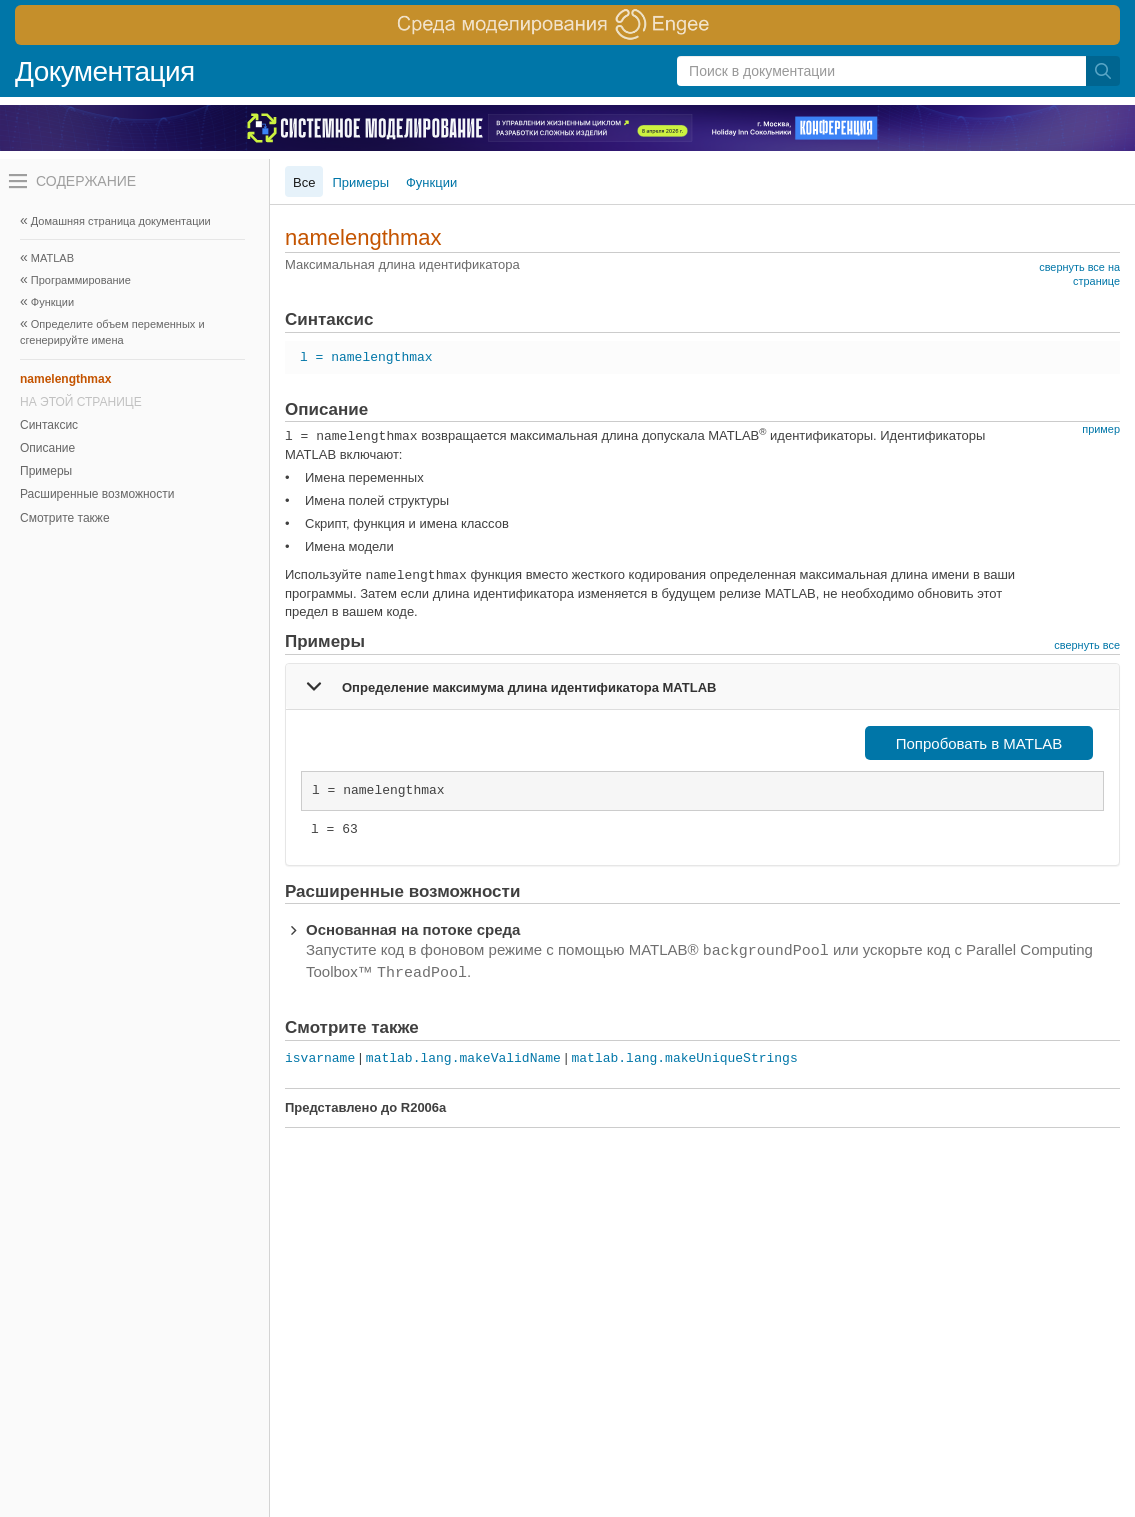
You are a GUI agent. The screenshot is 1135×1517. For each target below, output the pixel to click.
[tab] (702, 686)
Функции (431, 182)
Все (304, 182)
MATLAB (52, 258)
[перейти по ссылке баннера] (567, 25)
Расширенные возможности (97, 494)
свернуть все (1087, 645)
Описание (47, 448)
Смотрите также (65, 518)
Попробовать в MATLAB (979, 743)
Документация (105, 71)
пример (1101, 429)
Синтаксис (49, 425)
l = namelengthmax (366, 357)
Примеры (46, 471)
